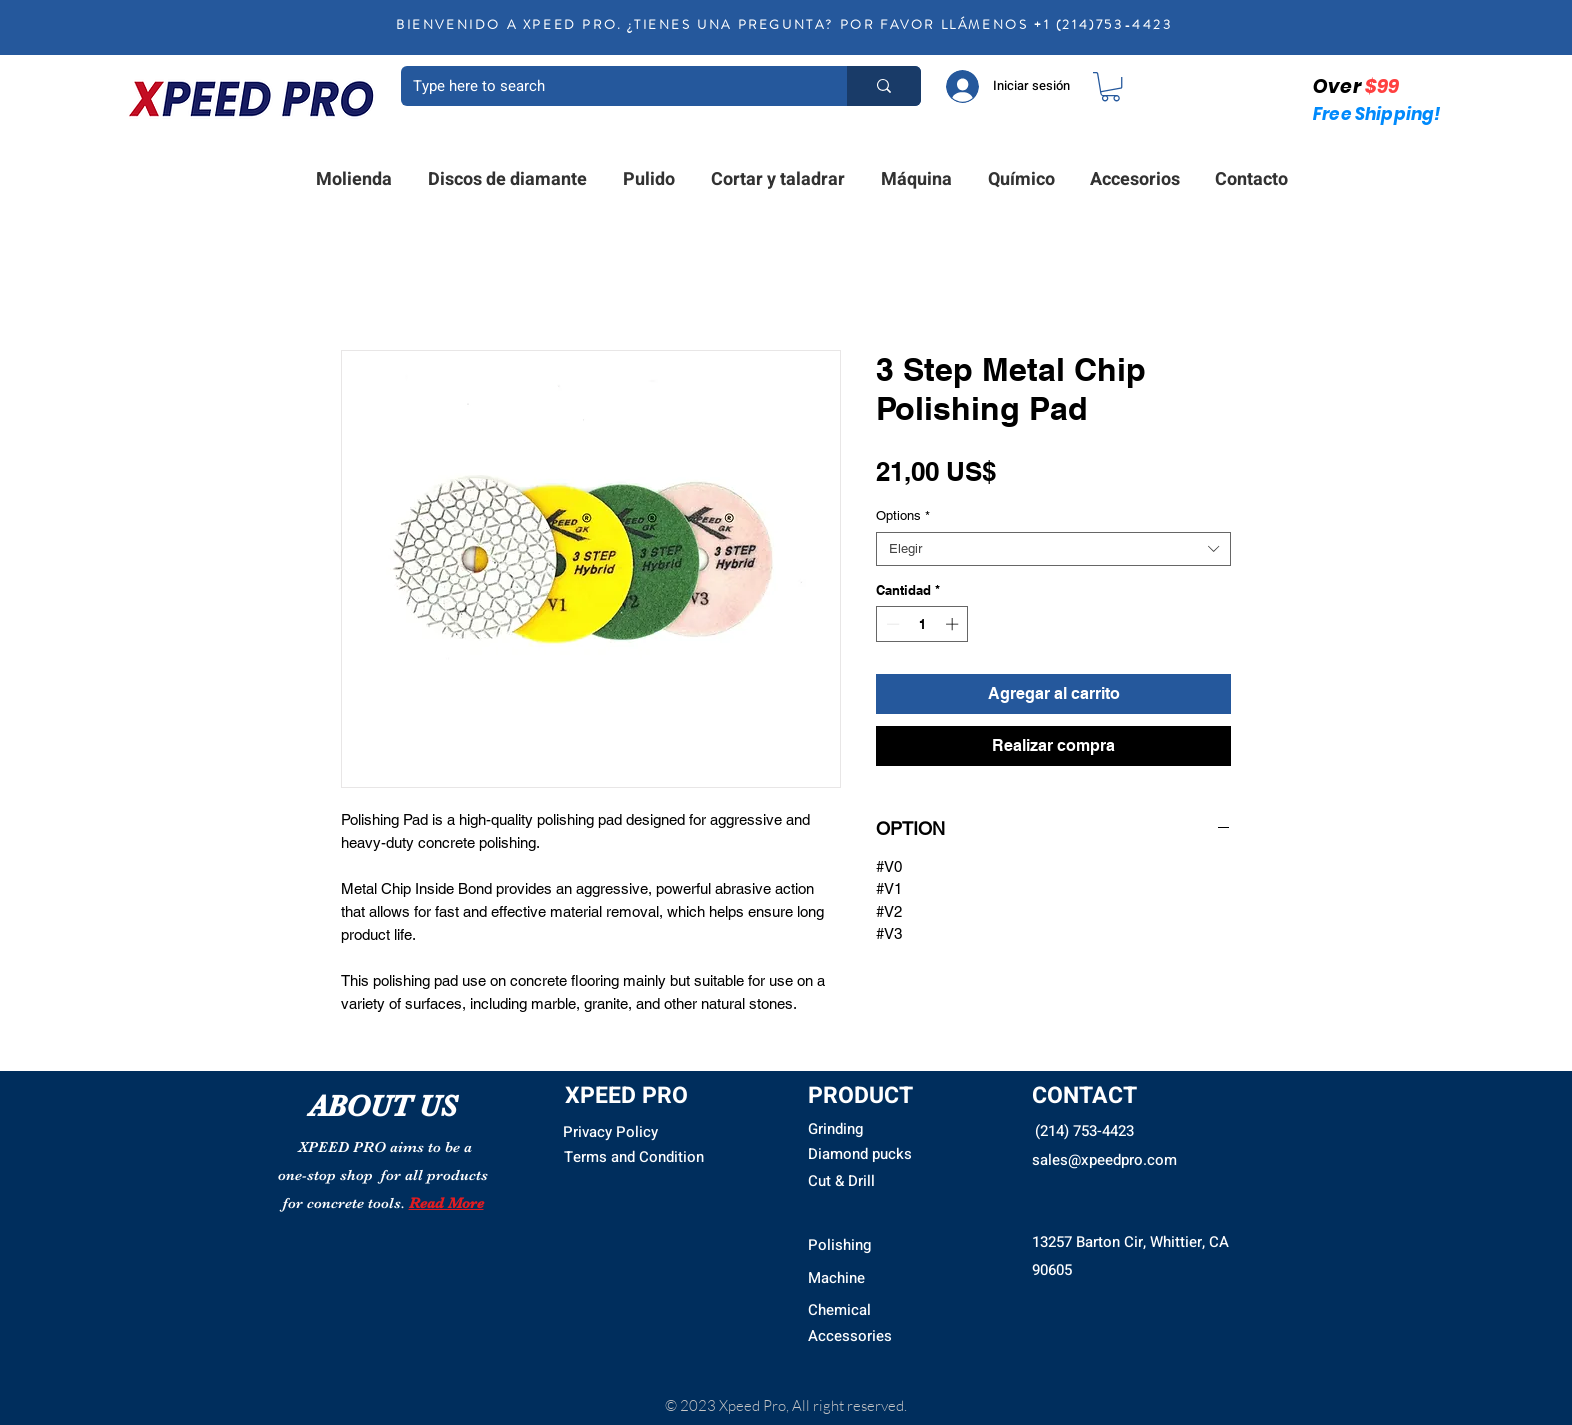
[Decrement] (891, 624)
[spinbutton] (922, 624)
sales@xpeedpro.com (1104, 1160)
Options (903, 515)
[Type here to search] (609, 86)
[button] (1110, 86)
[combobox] (1053, 549)
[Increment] (954, 624)
